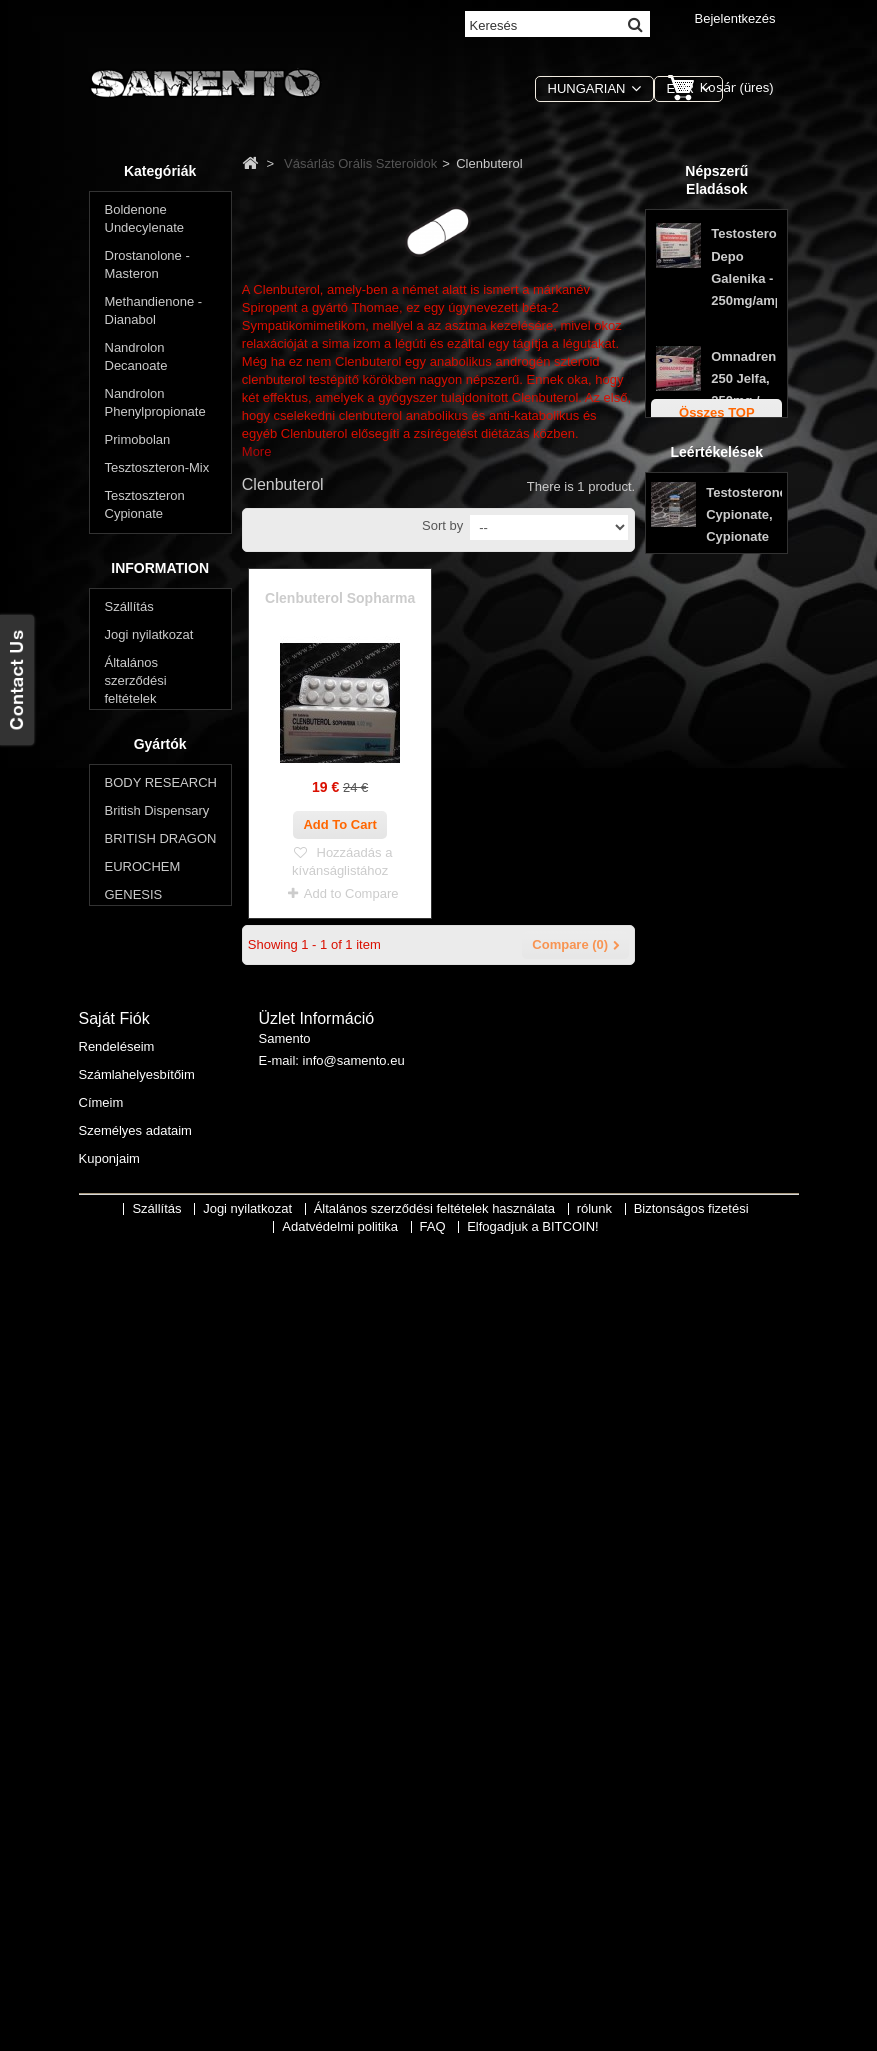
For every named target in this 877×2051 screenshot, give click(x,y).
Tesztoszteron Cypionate (145, 508)
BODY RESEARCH (161, 1493)
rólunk (122, 1309)
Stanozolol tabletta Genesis (744, 586)
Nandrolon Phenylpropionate (155, 406)
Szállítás (129, 1171)
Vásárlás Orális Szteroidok (149, 738)
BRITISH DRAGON (161, 1549)
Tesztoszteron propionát (145, 600)
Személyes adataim (135, 1929)
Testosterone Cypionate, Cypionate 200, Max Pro (746, 844)
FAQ (118, 1393)
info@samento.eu (354, 1864)
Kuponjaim (109, 1957)
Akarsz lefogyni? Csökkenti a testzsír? (152, 1053)
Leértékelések (717, 756)
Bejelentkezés (735, 18)
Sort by (442, 525)
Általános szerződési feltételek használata (436, 2018)
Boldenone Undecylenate (145, 222)
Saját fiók (114, 1817)
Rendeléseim (117, 1845)
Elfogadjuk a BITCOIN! (533, 2036)
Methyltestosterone (170, 951)
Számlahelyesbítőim (137, 1873)
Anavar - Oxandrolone (152, 812)
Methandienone (160, 895)
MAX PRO (135, 1633)
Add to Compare (351, 893)
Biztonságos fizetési (162, 1337)
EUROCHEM (143, 1577)
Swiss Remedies (153, 1689)
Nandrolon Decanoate (136, 360)
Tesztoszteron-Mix (157, 471)
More (257, 451)
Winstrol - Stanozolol (135, 692)
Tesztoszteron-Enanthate (147, 554)
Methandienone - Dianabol (154, 314)
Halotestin (144, 923)
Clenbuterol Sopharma (340, 598)
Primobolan (138, 443)
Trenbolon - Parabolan (138, 646)
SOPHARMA (142, 1661)
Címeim (101, 1901)
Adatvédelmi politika (163, 1365)
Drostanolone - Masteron (147, 268)
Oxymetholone (157, 1007)
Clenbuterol (148, 775)
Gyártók (160, 1451)
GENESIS (134, 1605)
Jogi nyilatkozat (149, 1199)
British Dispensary (157, 1521)
